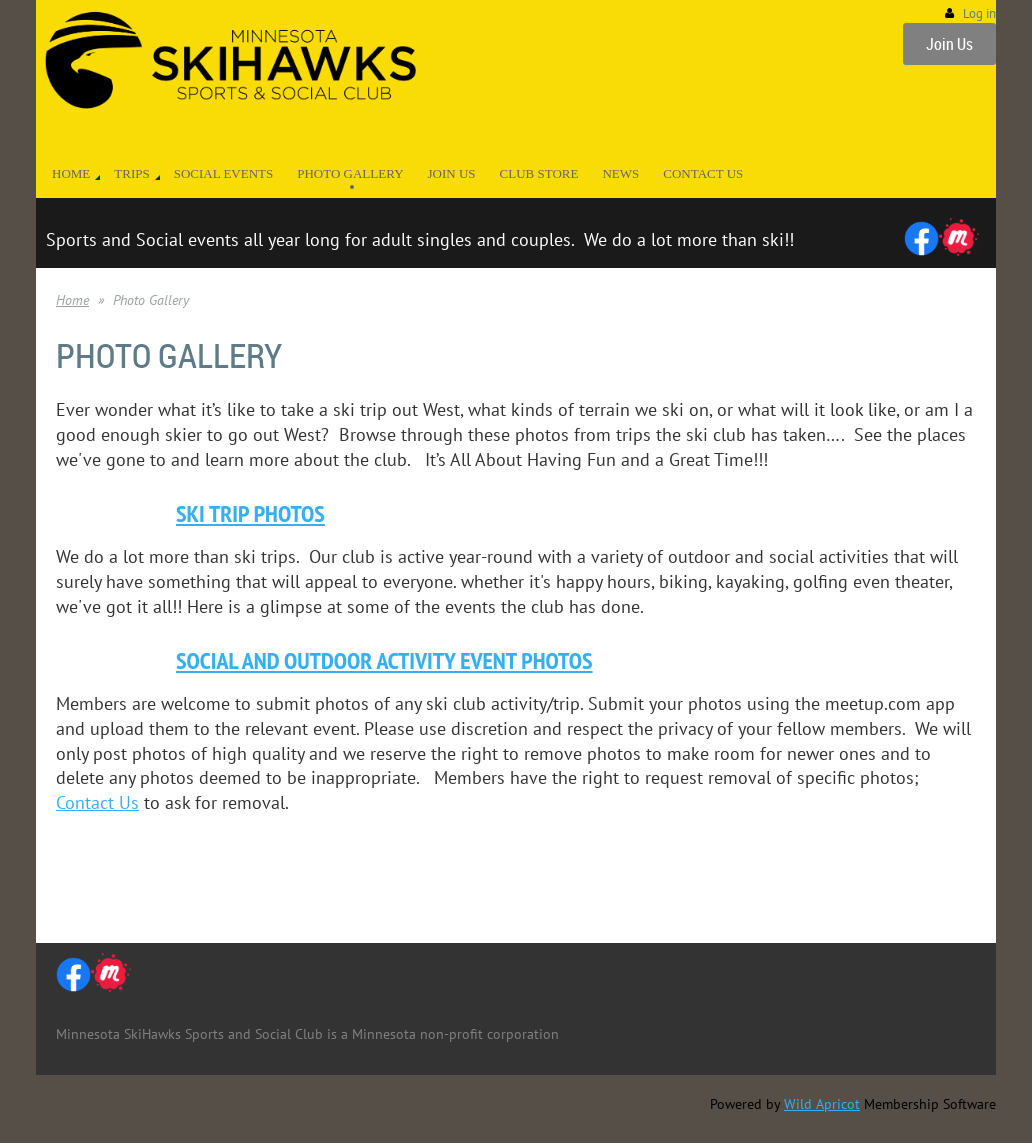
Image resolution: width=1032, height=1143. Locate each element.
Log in (979, 13)
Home (72, 300)
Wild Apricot (822, 1104)
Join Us (949, 44)
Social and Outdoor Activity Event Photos (384, 660)
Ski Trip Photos (250, 513)
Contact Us (97, 802)
